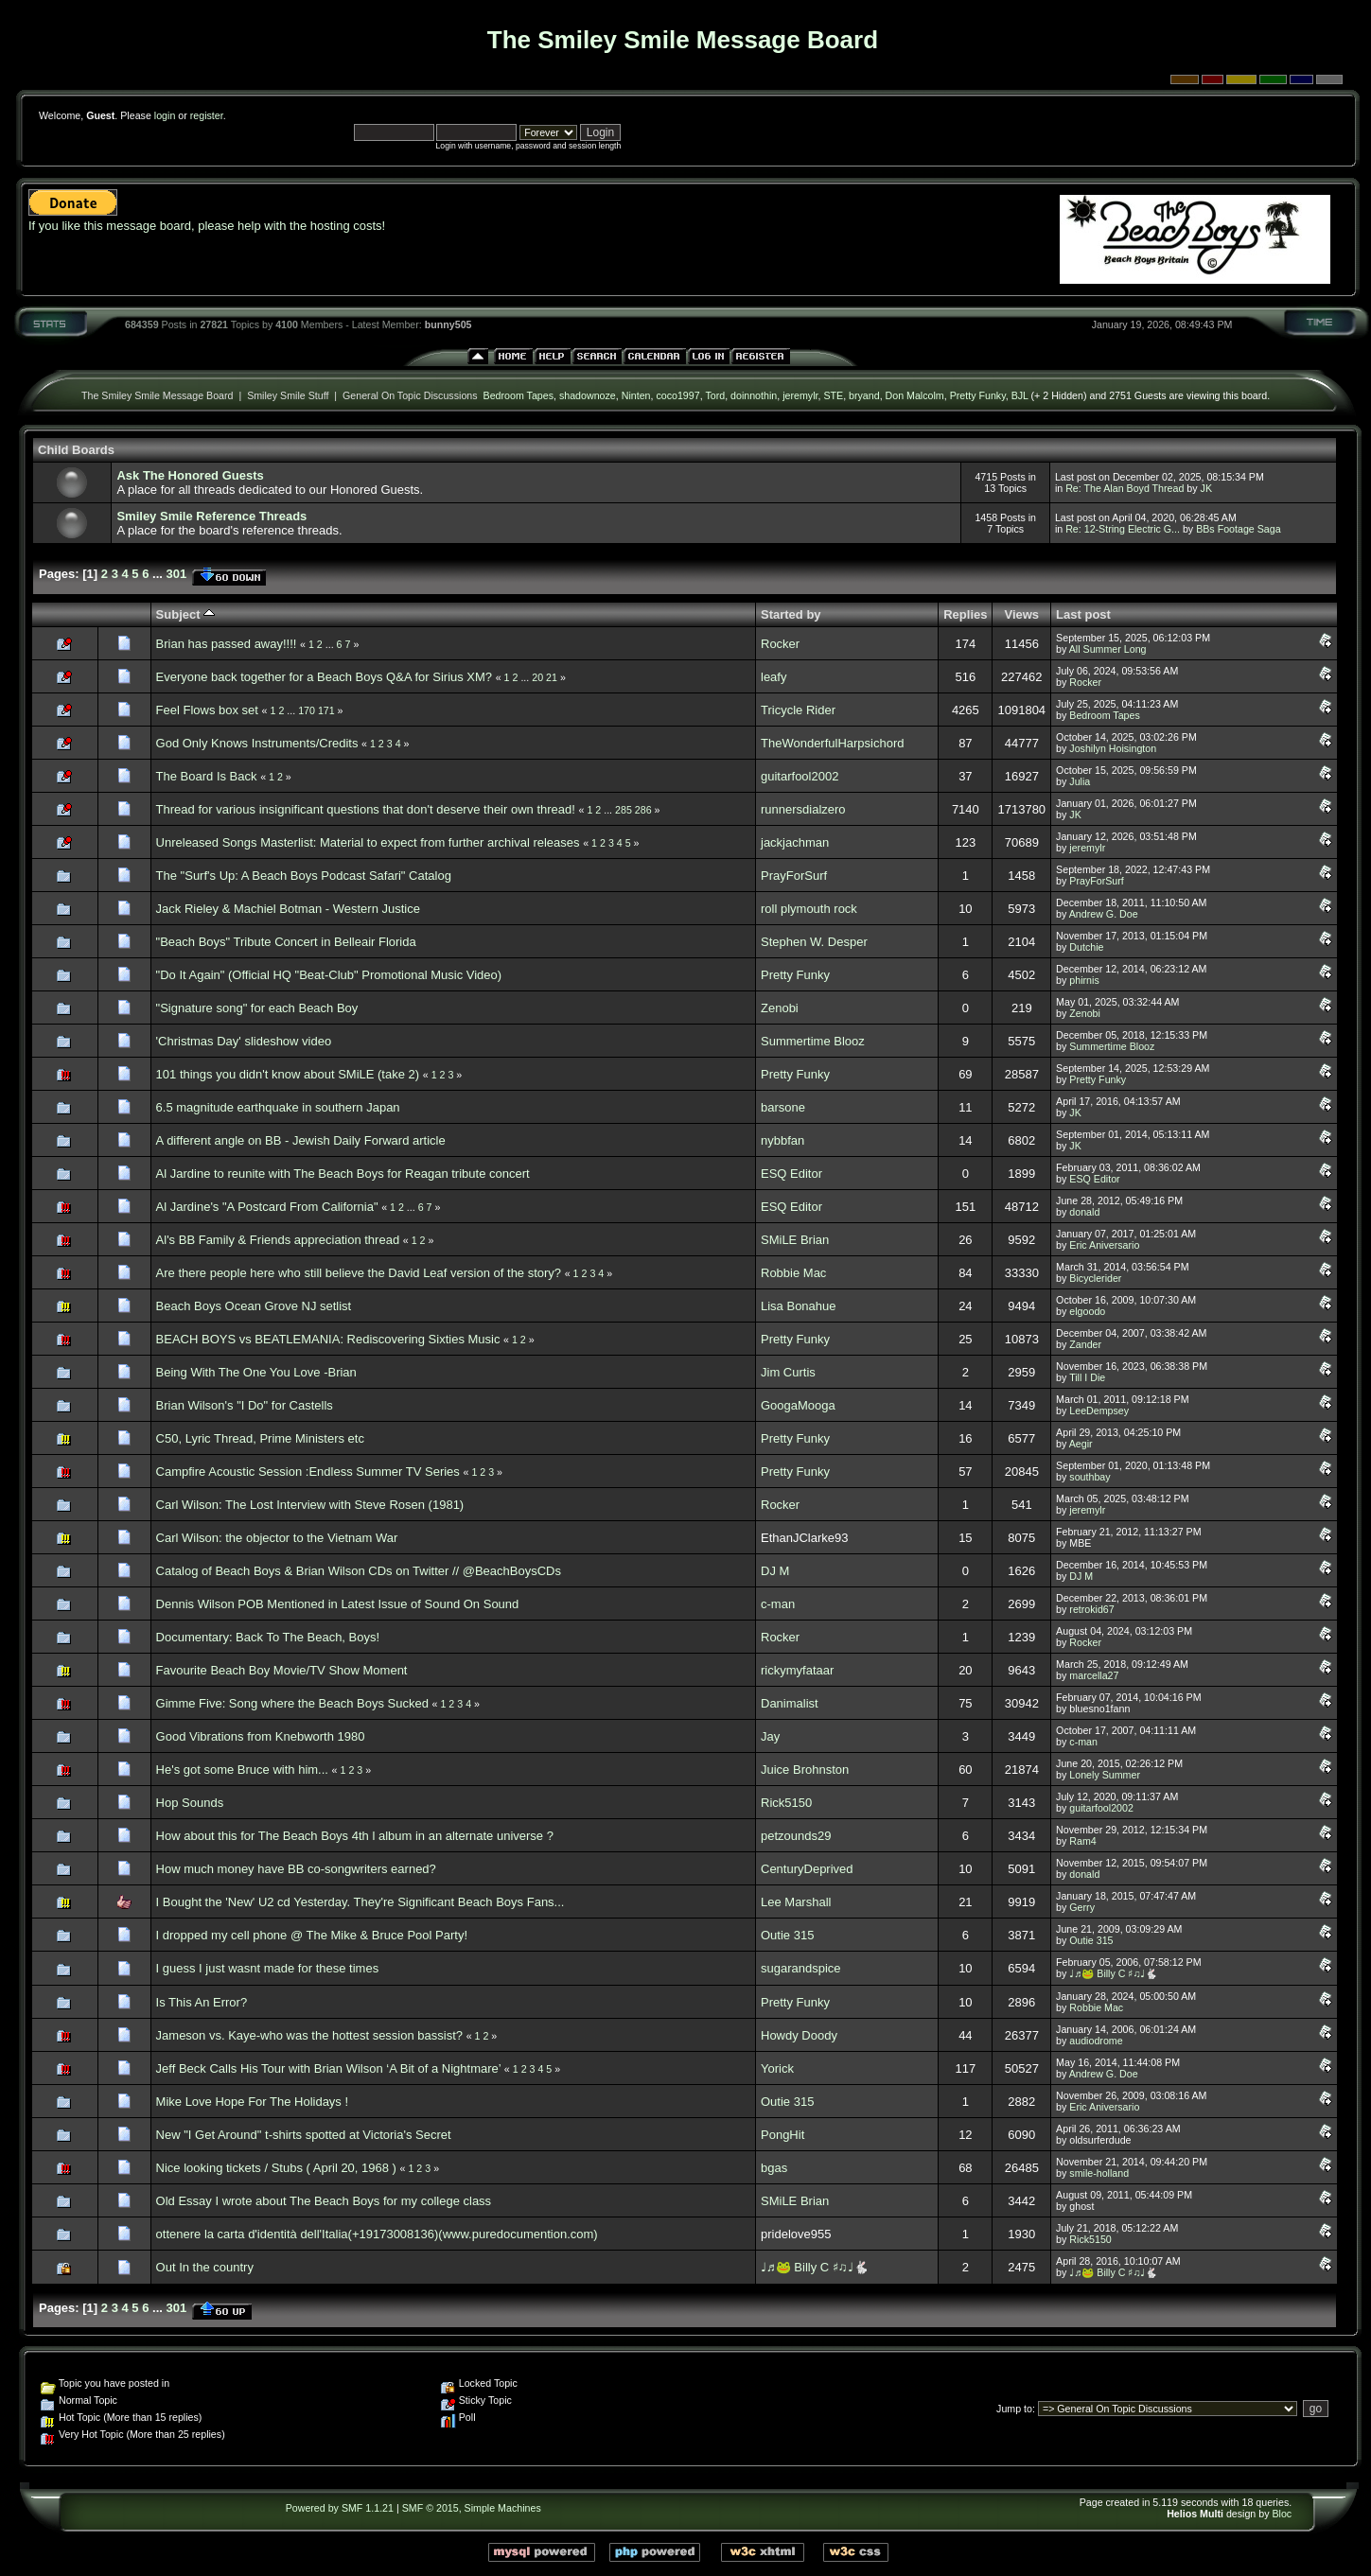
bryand (864, 395)
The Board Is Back (206, 776)
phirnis (1084, 980)
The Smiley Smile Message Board (157, 395)
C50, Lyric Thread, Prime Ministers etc (260, 1438)
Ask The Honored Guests (189, 475)
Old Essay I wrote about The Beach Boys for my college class (324, 2201)
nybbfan (782, 1140)
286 (643, 809)
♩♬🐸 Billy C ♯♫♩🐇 (1113, 1973)
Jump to (1014, 2408)
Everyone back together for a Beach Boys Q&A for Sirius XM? (324, 677)
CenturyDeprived (807, 1869)
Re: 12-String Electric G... (1122, 528)
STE (833, 395)
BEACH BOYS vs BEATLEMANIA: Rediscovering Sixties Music (329, 1339)
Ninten (636, 395)
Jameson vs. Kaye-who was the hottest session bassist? (309, 2035)
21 (551, 677)
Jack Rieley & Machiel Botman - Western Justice (288, 909)
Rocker (780, 644)
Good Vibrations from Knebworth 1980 (260, 1736)
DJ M (775, 1571)
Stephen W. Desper (814, 942)
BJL (1019, 395)
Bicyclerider (1095, 1278)
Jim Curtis (788, 1372)
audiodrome (1095, 2040)
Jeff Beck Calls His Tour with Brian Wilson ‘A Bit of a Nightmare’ (328, 2068)
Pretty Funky (978, 395)
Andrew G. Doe (1103, 914)
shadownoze (587, 395)
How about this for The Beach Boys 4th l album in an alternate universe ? (355, 1836)
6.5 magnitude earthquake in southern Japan (278, 1107)
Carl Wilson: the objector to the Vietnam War (277, 1538)
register (206, 115)
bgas (774, 2168)
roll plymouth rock (809, 909)
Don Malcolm (915, 395)
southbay (1089, 1476)
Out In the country (205, 2267)
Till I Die (1087, 1377)
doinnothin (753, 395)
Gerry (1082, 1907)
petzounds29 (796, 1836)
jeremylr (799, 395)
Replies (965, 614)
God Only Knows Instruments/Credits (257, 743)
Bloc (1282, 2513)
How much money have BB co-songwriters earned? (296, 1869)
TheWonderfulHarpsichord (833, 743)
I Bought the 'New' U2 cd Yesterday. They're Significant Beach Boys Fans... (360, 1902)
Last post (1083, 614)
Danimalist (789, 1703)
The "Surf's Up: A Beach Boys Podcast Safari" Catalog (303, 875)
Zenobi (780, 1008)
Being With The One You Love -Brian (256, 1372)
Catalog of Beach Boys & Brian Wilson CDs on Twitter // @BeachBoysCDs (358, 1571)
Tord (715, 395)
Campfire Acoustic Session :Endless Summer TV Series (308, 1471)
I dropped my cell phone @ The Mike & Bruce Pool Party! (311, 1935)
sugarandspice (801, 1968)
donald (1084, 1212)
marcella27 (1093, 1675)
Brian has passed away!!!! (226, 644)
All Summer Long (1108, 649)
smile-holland (1099, 2173)
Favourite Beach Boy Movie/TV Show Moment (282, 1670)
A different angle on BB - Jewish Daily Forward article (301, 1140)
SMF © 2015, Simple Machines (471, 2508)
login (165, 115)
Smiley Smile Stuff (287, 395)
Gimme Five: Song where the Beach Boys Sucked (292, 1703)
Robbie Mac (793, 1273)
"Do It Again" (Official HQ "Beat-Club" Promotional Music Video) (329, 975)
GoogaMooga (798, 1405)
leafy (773, 677)
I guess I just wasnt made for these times (267, 1968)
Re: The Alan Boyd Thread (1124, 488)
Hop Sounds (190, 1803)
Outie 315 (787, 1935)
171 (326, 710)
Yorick (777, 2068)
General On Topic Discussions (410, 395)
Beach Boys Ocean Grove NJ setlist (254, 1306)
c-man (778, 1604)
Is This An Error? (202, 2002)
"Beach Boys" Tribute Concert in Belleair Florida (286, 942)
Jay (770, 1736)
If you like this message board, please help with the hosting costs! (206, 226)
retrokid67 (1091, 1609)
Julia (1079, 781)
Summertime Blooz (813, 1041)
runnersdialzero (803, 809)
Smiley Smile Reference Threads (211, 516)
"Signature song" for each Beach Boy (257, 1008)
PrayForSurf (794, 875)
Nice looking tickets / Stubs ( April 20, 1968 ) (276, 2168)
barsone (783, 1107)
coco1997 (677, 395)
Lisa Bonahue (798, 1306)
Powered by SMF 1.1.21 (340, 2508)
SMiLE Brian (795, 1240)
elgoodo (1087, 1311)
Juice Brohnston (805, 1769)
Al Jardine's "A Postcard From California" (269, 1207)
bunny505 (448, 324)
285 (623, 809)
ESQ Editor (791, 1173)
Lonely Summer (1104, 1774)
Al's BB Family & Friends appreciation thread (279, 1240)
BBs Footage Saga (1238, 528)
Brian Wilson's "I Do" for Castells (244, 1405)
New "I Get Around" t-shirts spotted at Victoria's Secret (303, 2135)
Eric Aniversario (1104, 1245)
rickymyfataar (797, 1670)
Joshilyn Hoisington (1112, 748)
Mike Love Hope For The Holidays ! (252, 2101)
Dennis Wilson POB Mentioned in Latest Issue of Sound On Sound (337, 1604)
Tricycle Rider (798, 710)
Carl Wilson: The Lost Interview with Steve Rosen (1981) (310, 1505)
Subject (186, 614)
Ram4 (1082, 1841)
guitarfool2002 (799, 776)
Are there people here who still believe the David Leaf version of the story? (360, 1273)
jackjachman (795, 842)
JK (1206, 488)
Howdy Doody (799, 2035)
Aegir (1081, 1443)
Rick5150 (786, 1803)
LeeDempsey (1099, 1410)
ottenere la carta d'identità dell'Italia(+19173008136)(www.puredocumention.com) (377, 2234)
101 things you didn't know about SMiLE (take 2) (288, 1074)
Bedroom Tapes (518, 395)
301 (177, 574)
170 (306, 710)
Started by (791, 614)
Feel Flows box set (207, 710)
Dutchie (1086, 947)
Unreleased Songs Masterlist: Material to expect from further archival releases (368, 842)
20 (537, 677)
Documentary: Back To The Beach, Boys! (268, 1637)
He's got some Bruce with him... (242, 1769)
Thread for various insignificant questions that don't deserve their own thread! (365, 809)
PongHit (782, 2135)
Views (1021, 614)
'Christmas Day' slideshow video (244, 1041)
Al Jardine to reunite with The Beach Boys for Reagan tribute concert (343, 1173)
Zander (1085, 1344)
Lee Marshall (796, 1902)
